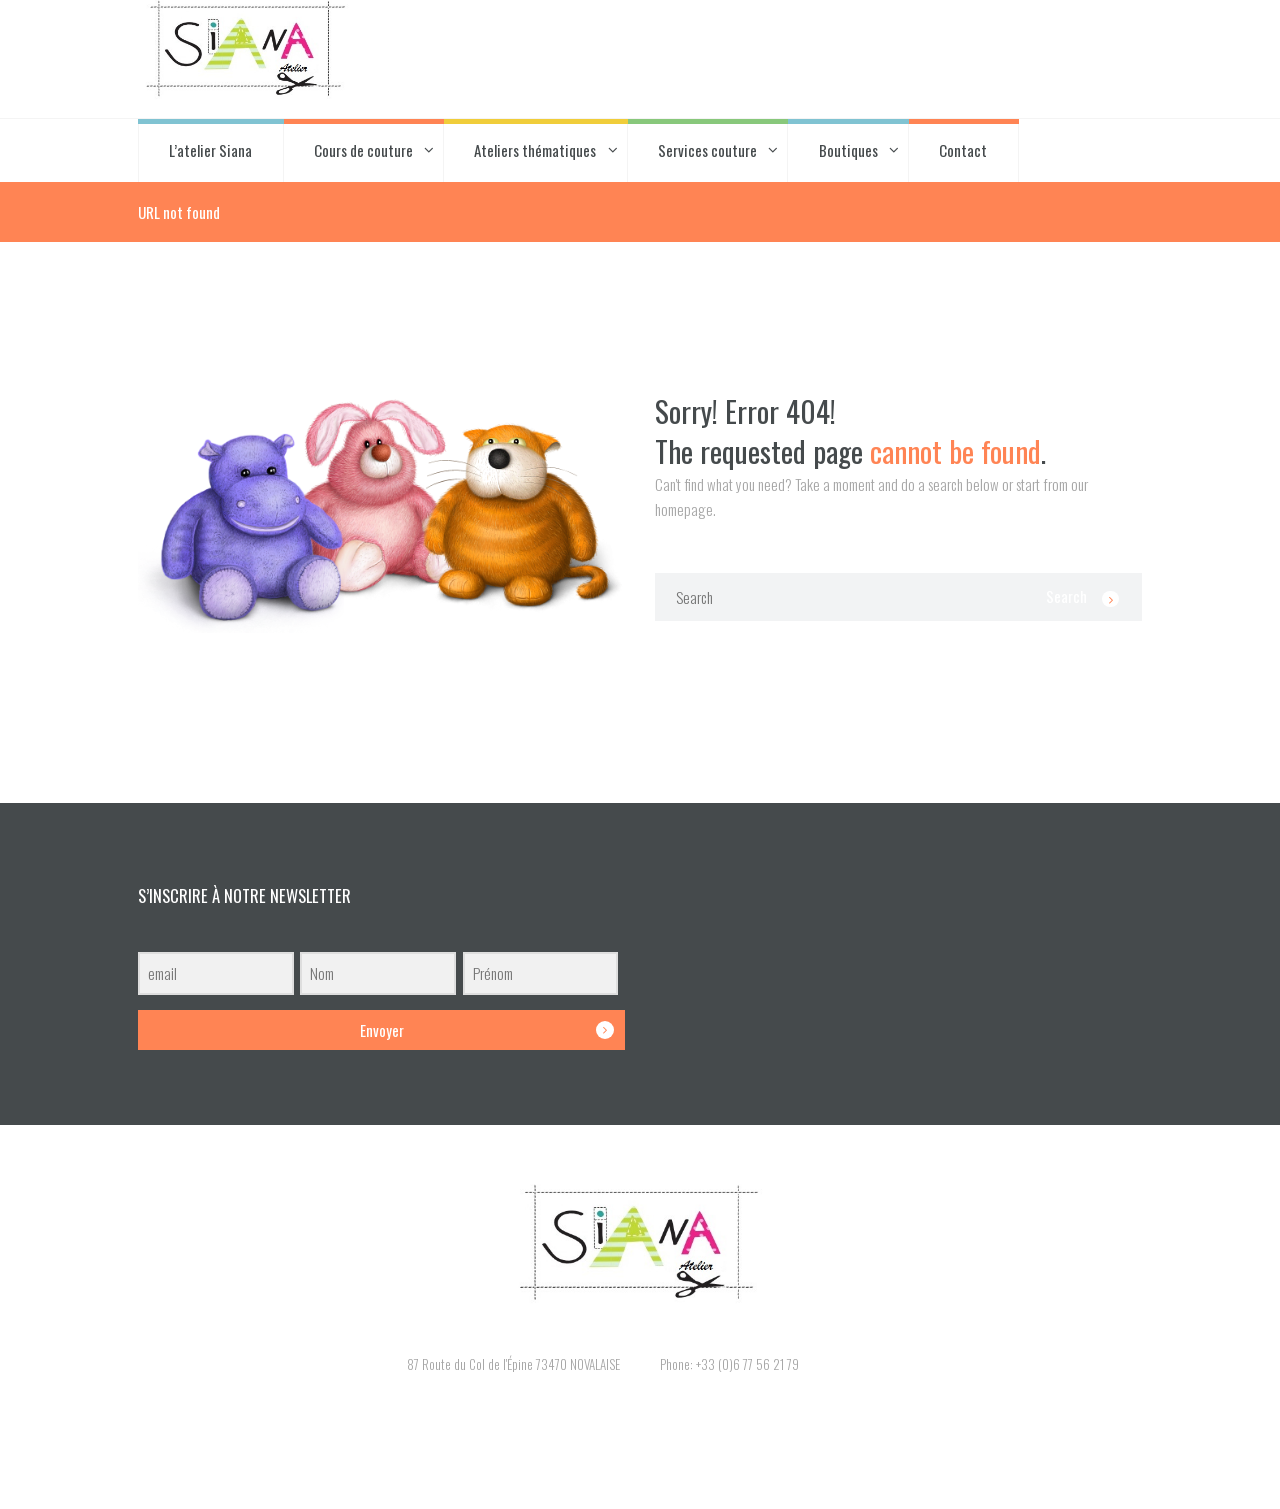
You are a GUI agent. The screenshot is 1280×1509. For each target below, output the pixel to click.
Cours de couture (363, 150)
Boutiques (848, 150)
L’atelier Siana (210, 150)
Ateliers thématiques (535, 150)
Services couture (707, 150)
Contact (963, 150)
